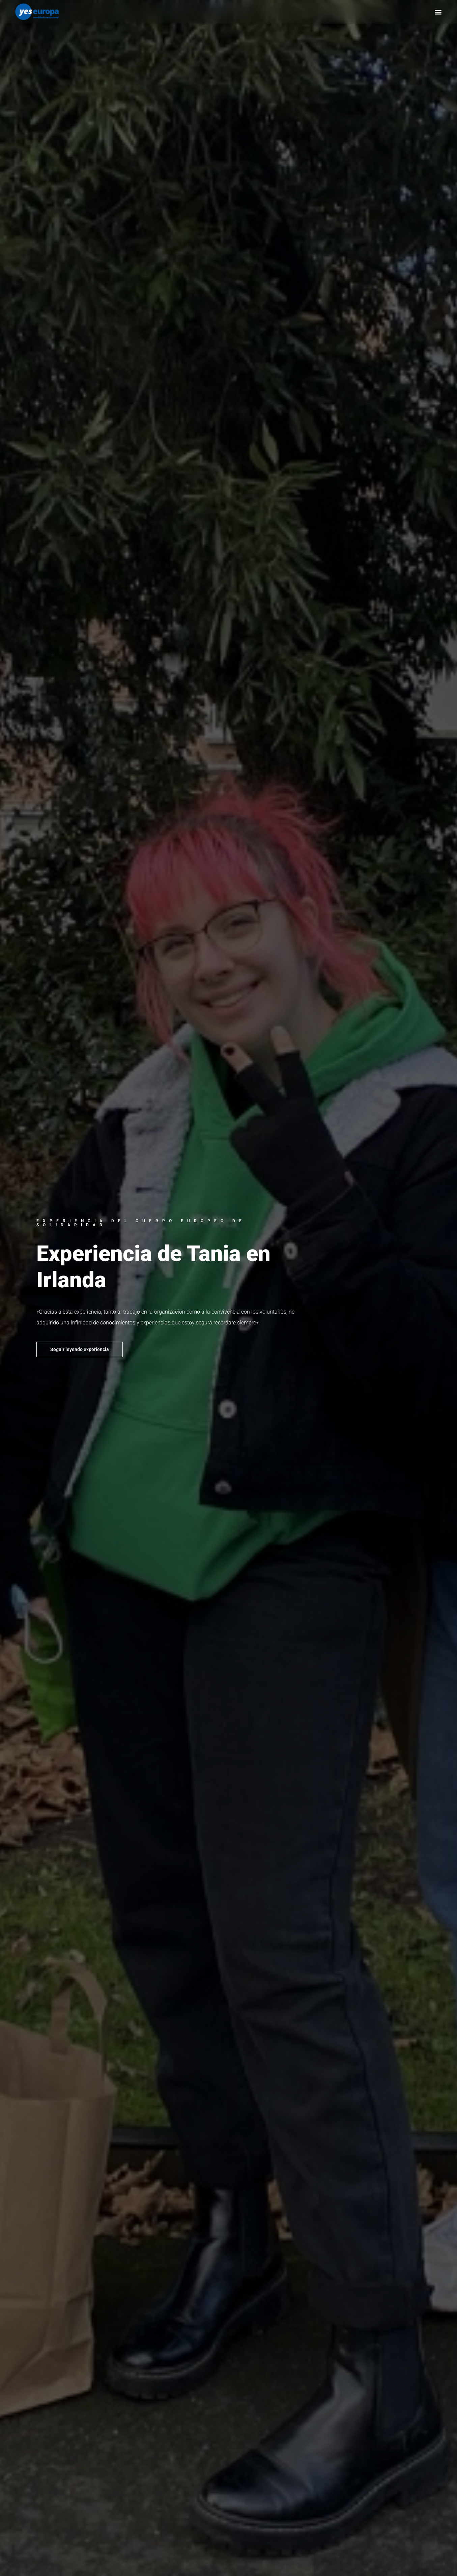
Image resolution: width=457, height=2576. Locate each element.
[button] (438, 11)
